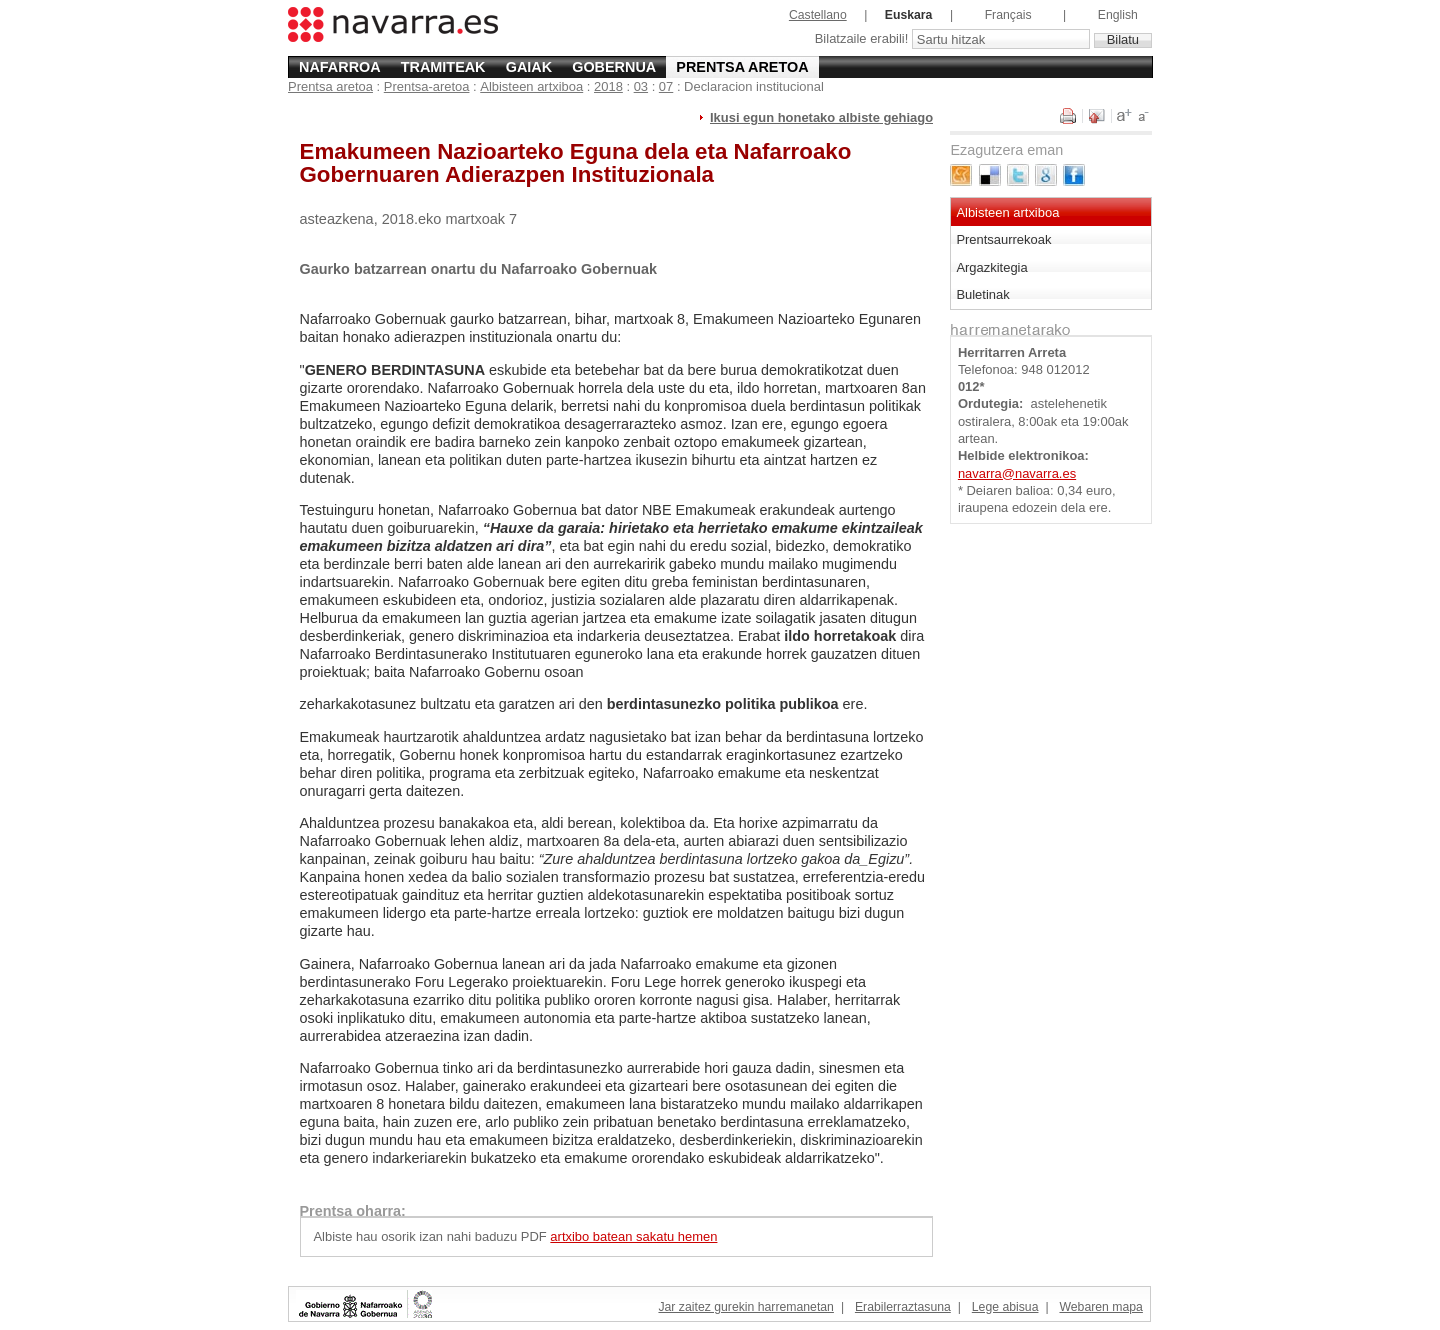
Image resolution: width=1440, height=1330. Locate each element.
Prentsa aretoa (742, 67)
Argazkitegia (991, 267)
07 (666, 86)
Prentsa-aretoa (427, 86)
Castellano (818, 15)
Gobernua (614, 67)
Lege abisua (1005, 1307)
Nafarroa (340, 67)
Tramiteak (443, 67)
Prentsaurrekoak (1003, 239)
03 (641, 86)
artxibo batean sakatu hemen (633, 1236)
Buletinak (982, 294)
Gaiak (529, 67)
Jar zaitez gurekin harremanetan (745, 1307)
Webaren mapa (1100, 1307)
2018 (608, 86)
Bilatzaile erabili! (863, 39)
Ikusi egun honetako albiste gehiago (821, 117)
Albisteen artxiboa (531, 86)
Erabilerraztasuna (903, 1307)
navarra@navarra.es (1017, 473)
